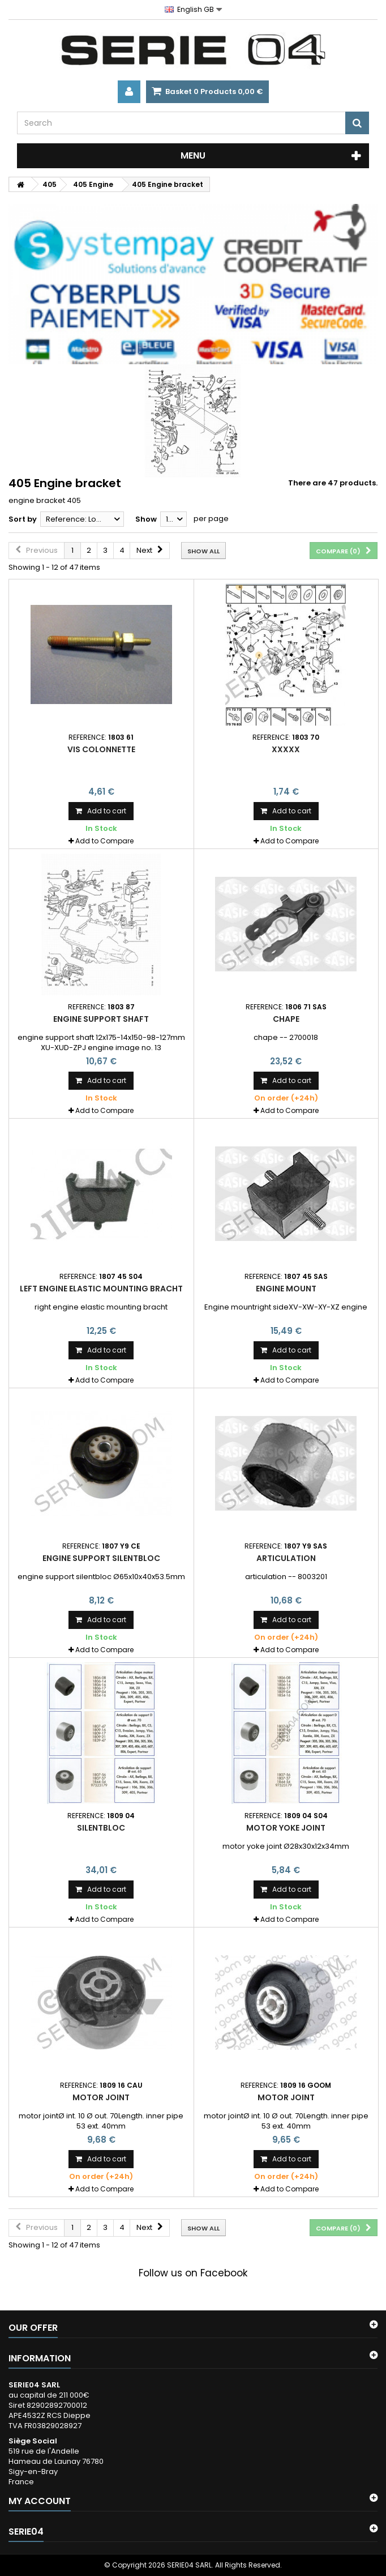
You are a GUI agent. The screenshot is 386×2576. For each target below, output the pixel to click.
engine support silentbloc (101, 1558)
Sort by (22, 519)
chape (286, 1019)
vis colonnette (101, 749)
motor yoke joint (285, 1827)
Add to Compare (104, 841)
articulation (286, 1558)
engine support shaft (101, 1019)
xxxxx (286, 749)
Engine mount (286, 1288)
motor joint (101, 2097)
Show (146, 519)
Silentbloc (101, 1827)
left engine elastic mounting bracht (101, 1288)
